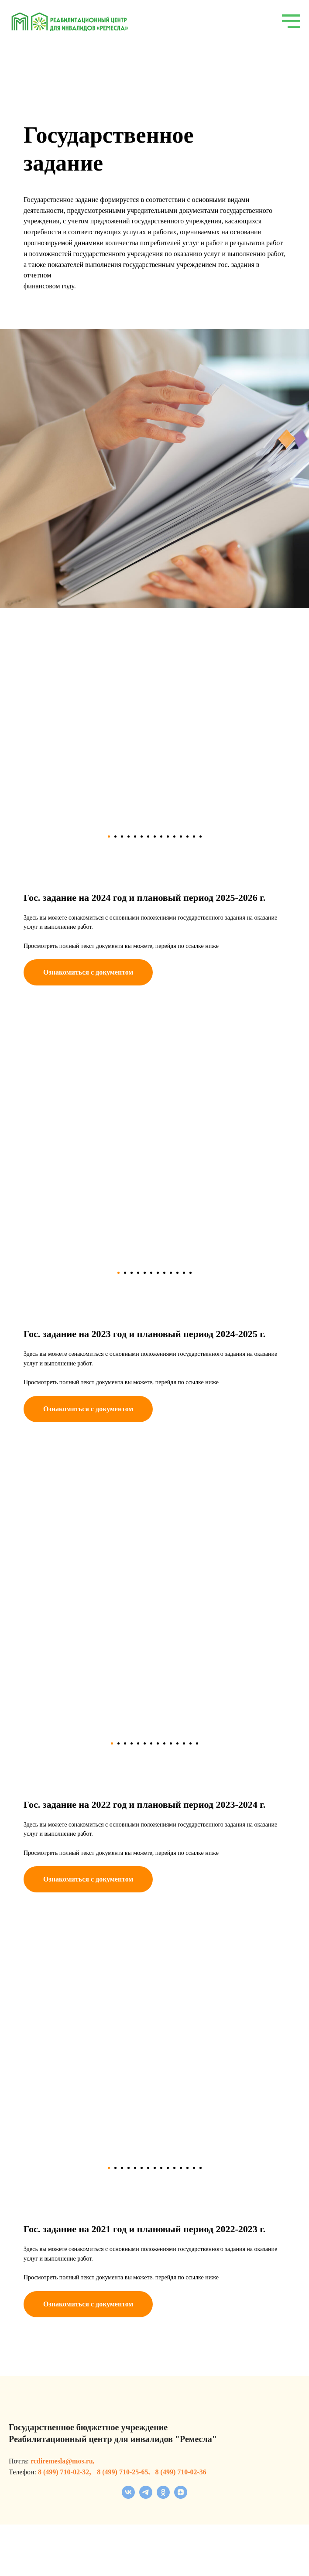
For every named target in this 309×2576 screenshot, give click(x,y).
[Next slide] (264, 726)
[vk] (128, 2496)
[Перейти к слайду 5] (135, 836)
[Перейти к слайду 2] (115, 836)
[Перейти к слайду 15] (200, 836)
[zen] (180, 2496)
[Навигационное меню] (291, 21)
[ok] (163, 2496)
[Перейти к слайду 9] (161, 836)
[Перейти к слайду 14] (194, 836)
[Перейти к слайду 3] (122, 836)
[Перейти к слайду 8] (155, 836)
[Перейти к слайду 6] (142, 836)
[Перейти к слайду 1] (109, 836)
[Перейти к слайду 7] (148, 836)
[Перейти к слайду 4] (128, 836)
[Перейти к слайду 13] (187, 836)
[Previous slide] (45, 726)
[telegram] (145, 2496)
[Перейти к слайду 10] (168, 836)
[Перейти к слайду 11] (174, 836)
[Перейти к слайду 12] (181, 836)
